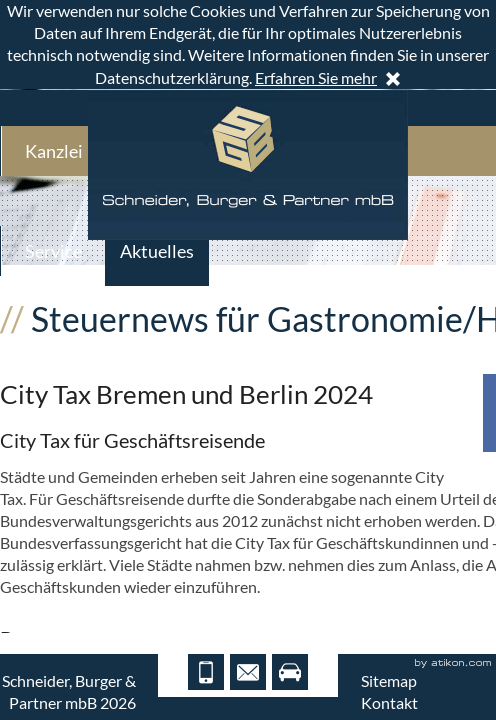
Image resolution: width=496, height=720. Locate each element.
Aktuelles (157, 251)
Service (53, 251)
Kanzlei (54, 151)
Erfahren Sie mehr (316, 77)
